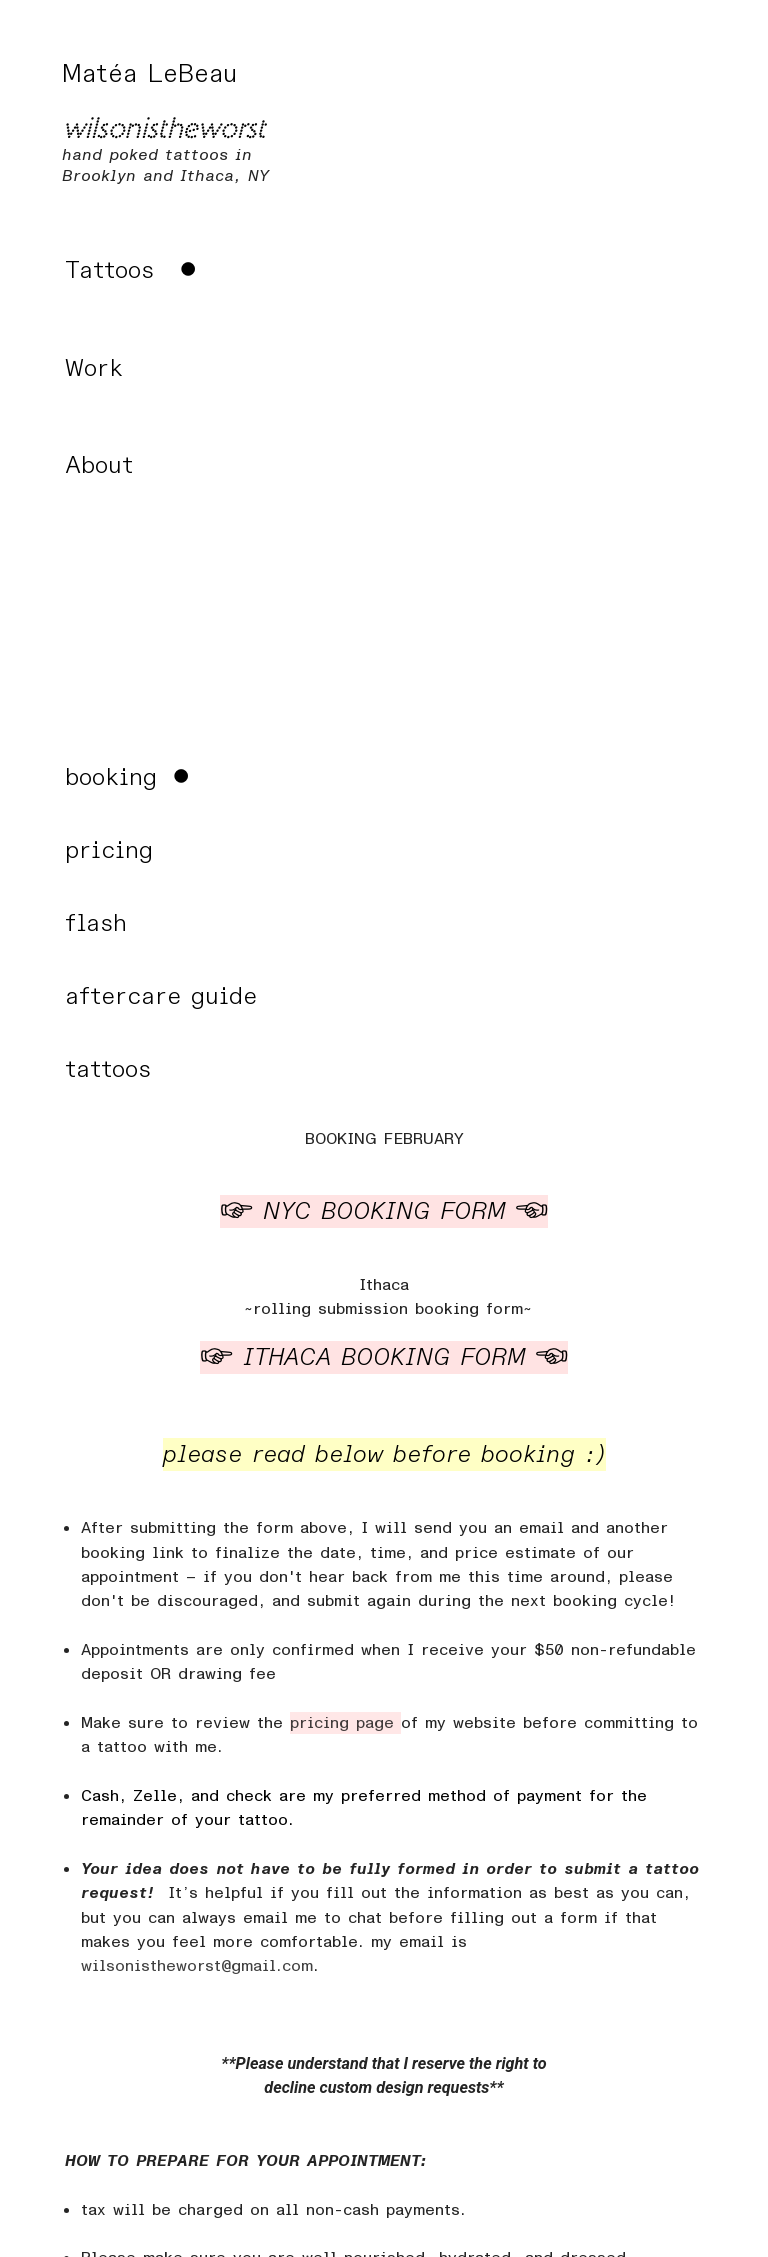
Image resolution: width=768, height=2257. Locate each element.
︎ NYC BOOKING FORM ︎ (384, 1211)
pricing (109, 850)
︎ (133, 270)
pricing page (345, 1723)
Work (94, 368)
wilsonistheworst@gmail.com (197, 1966)
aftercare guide (161, 996)
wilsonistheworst (163, 129)
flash (96, 923)
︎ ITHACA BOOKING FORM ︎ (384, 1357)
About (99, 465)
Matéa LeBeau (155, 74)
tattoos (108, 1069)
